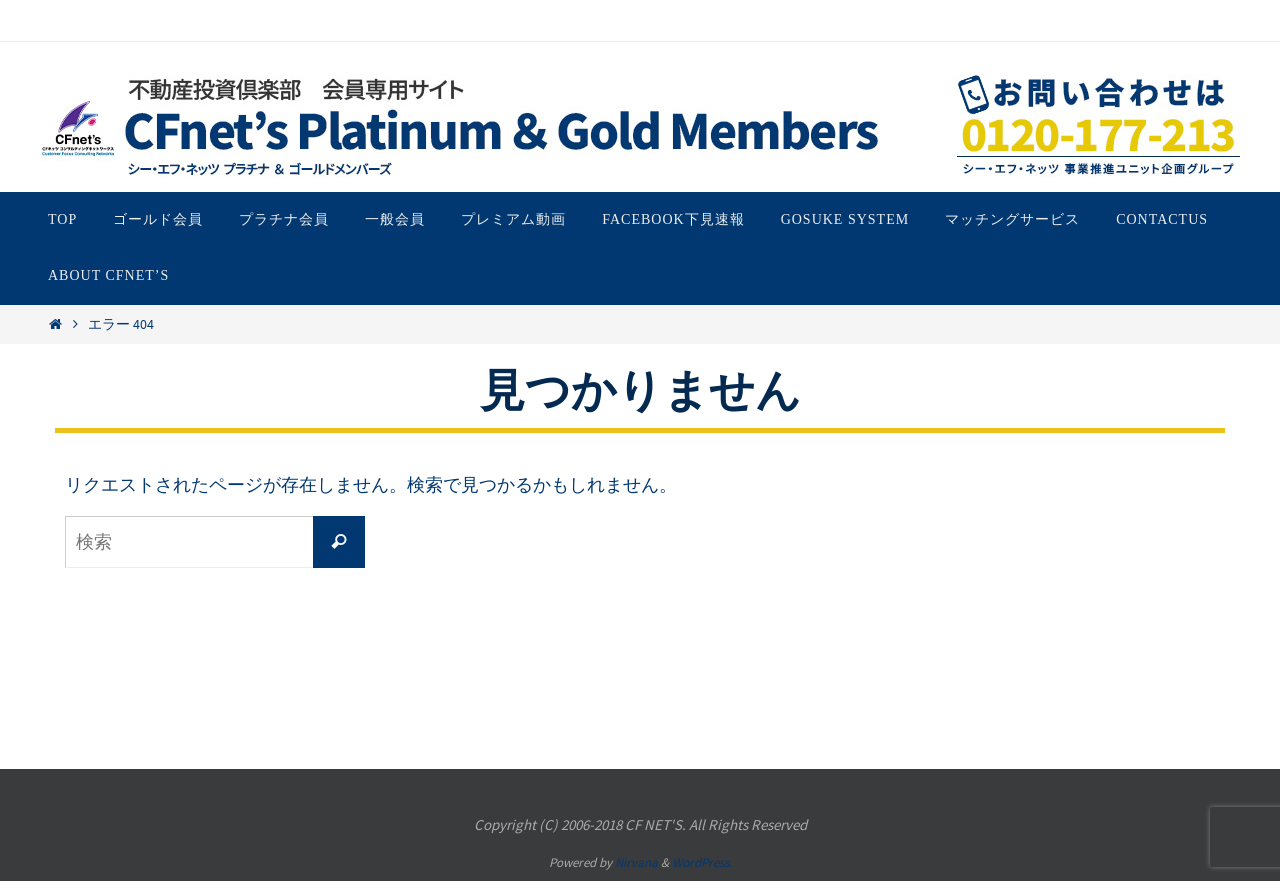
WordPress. (702, 862)
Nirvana (636, 862)
